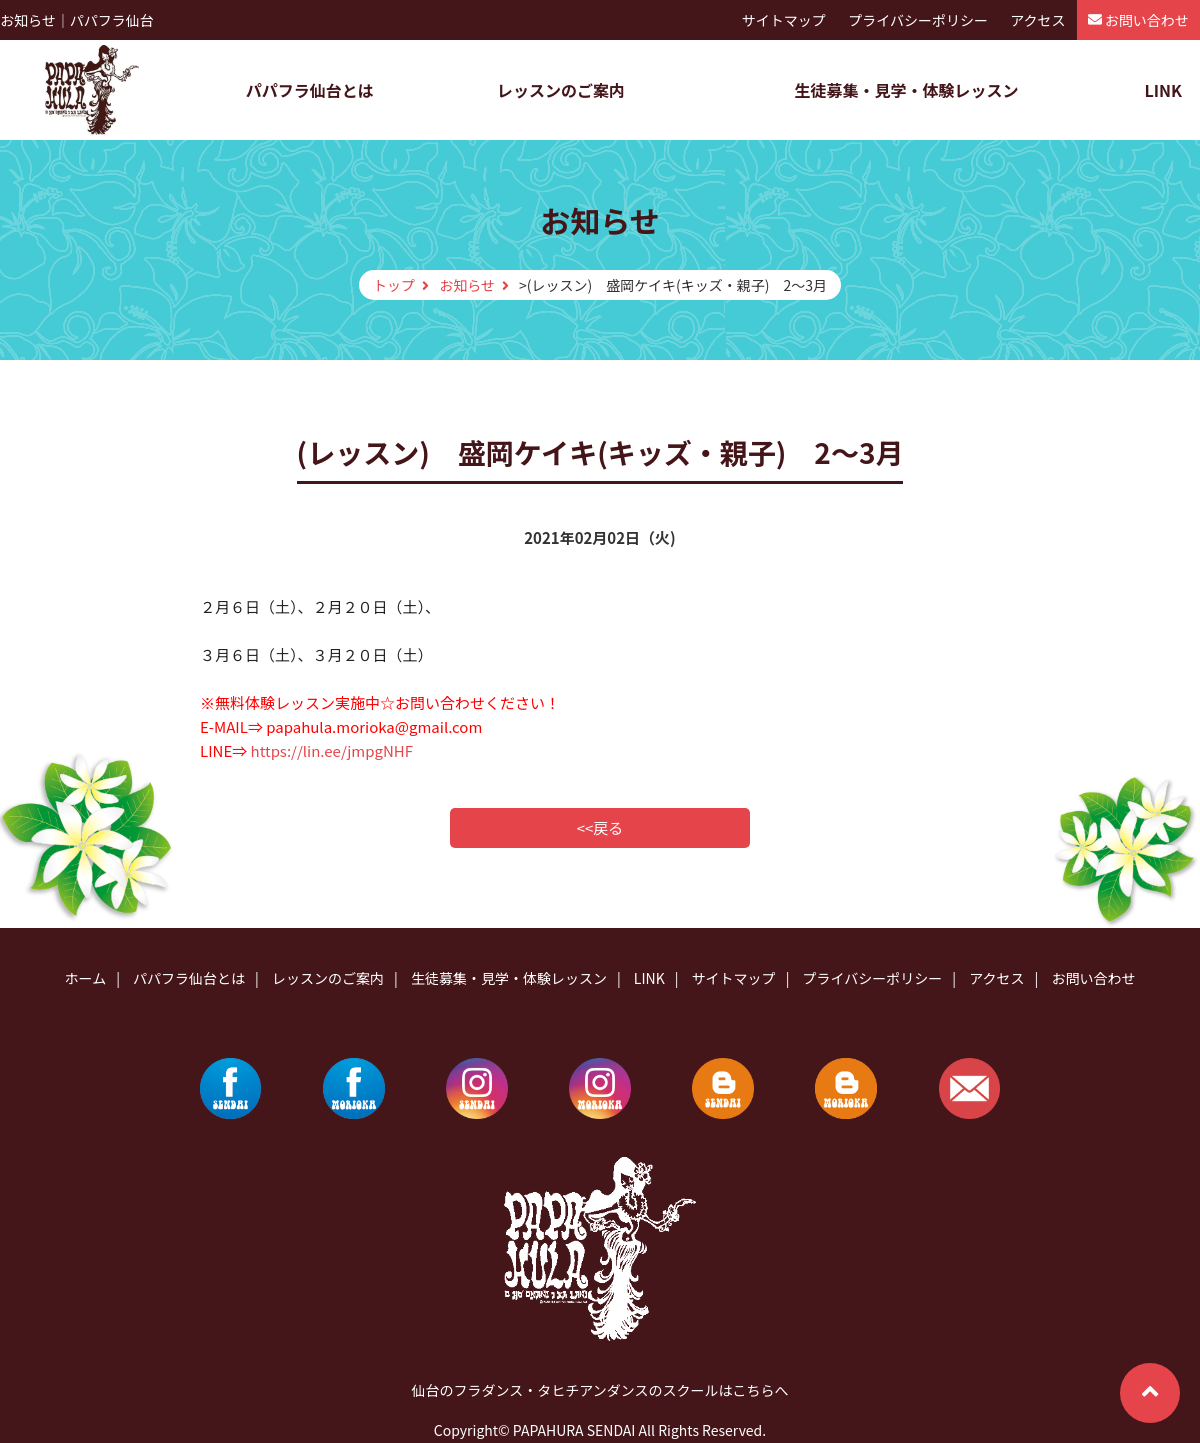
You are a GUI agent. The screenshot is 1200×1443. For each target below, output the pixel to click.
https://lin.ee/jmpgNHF (332, 750)
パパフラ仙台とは (310, 90)
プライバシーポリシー (918, 20)
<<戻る (600, 827)
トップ (394, 285)
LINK (1163, 90)
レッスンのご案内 (561, 90)
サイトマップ (784, 20)
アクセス (1037, 20)
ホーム (86, 978)
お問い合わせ (1147, 20)
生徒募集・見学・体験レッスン (906, 90)
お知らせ (467, 285)
